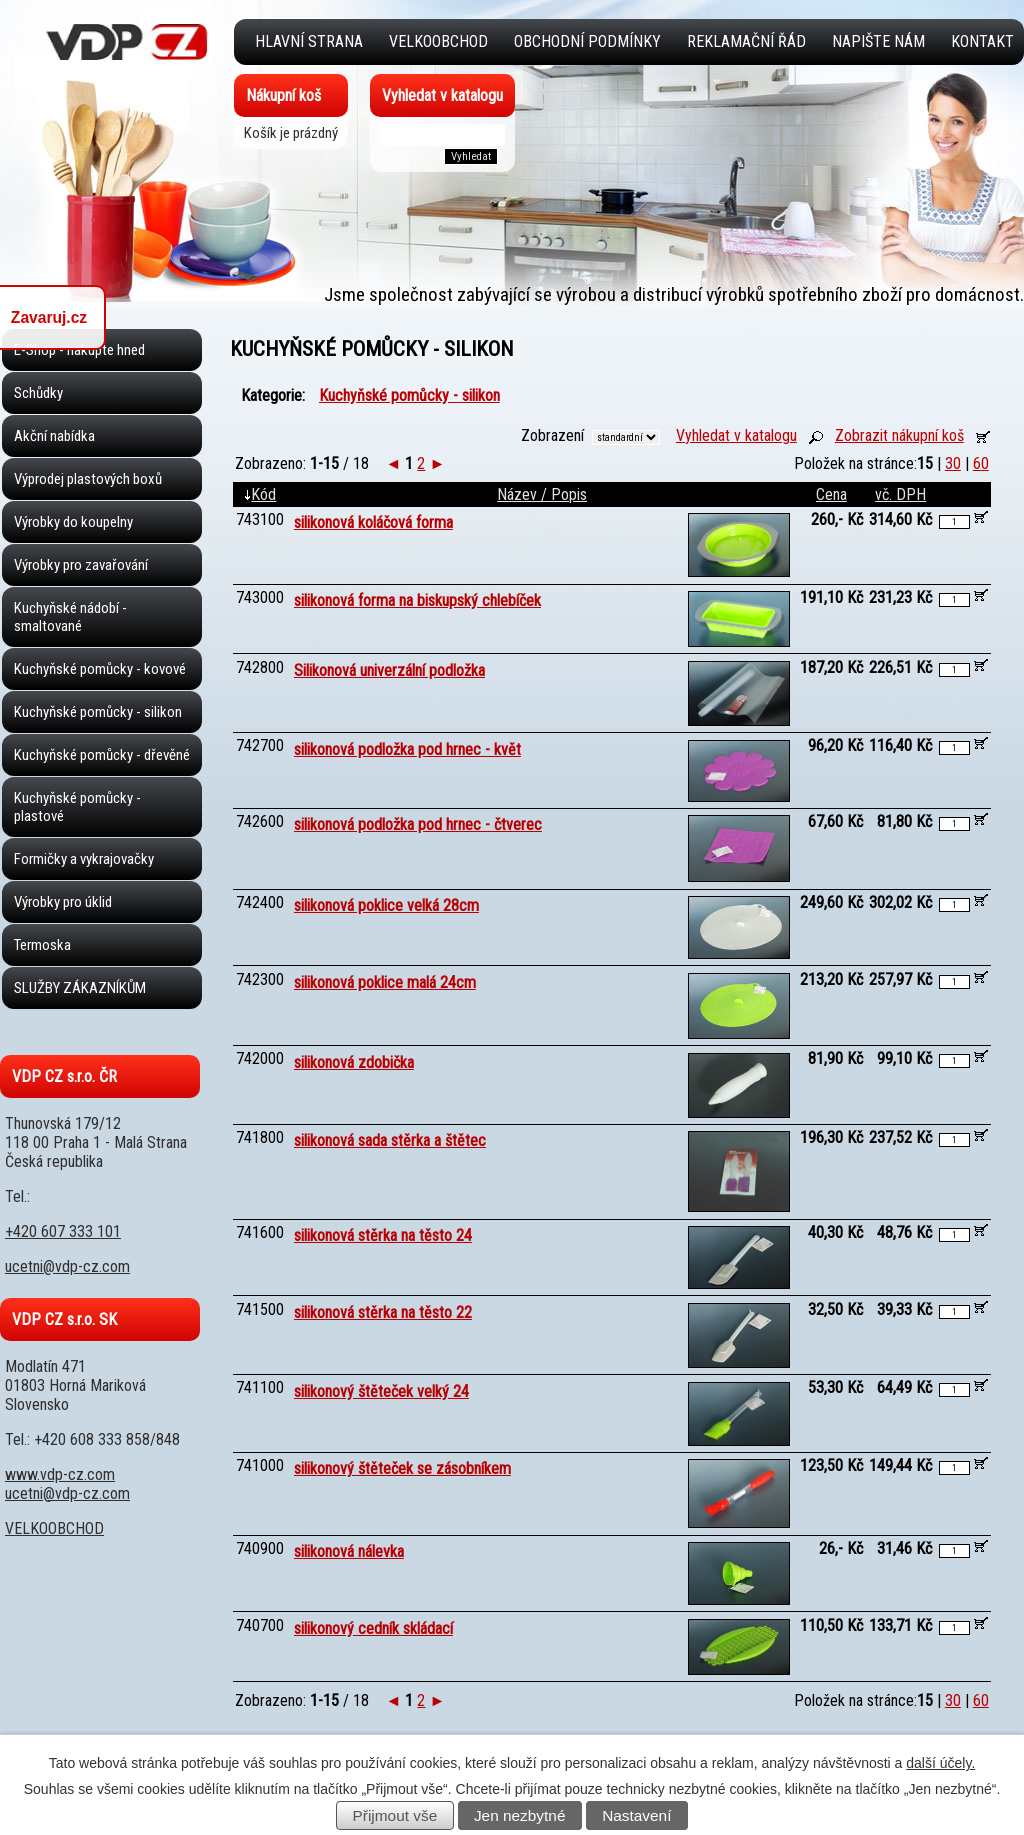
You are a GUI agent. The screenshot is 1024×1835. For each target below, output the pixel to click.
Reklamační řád (746, 41)
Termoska (42, 945)
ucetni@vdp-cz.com (67, 1266)
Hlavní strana (309, 41)
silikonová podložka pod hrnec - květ (407, 749)
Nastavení (636, 1815)
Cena (831, 494)
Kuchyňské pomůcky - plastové (77, 807)
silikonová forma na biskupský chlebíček (417, 600)
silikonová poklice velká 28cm (386, 905)
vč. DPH (900, 494)
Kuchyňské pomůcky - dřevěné (102, 755)
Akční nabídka (54, 436)
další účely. (940, 1763)
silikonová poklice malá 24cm (385, 982)
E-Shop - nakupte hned (79, 350)
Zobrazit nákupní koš (899, 435)
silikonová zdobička (354, 1062)
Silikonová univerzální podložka (389, 670)
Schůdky (38, 393)
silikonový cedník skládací (373, 1628)
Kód (260, 494)
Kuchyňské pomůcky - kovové (100, 669)
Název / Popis (542, 494)
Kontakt (982, 41)
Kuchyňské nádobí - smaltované (70, 617)
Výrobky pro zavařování (81, 565)
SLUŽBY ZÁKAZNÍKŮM (80, 988)
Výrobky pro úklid (63, 902)
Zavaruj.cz (49, 317)
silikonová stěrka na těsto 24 (383, 1235)
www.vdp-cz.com (60, 1474)
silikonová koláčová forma (373, 522)
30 (953, 463)
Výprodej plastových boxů (88, 479)
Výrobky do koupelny (73, 522)
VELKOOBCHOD (438, 41)
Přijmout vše (395, 1815)
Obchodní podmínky (587, 41)
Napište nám (878, 41)
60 (981, 463)
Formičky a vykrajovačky (84, 859)
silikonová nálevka (349, 1551)
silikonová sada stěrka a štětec (390, 1140)
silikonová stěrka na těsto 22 (383, 1312)
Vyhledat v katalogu (736, 435)
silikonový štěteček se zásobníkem (402, 1468)
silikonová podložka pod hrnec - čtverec (418, 824)
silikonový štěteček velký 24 (381, 1391)
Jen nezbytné (520, 1815)
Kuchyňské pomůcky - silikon (98, 712)
